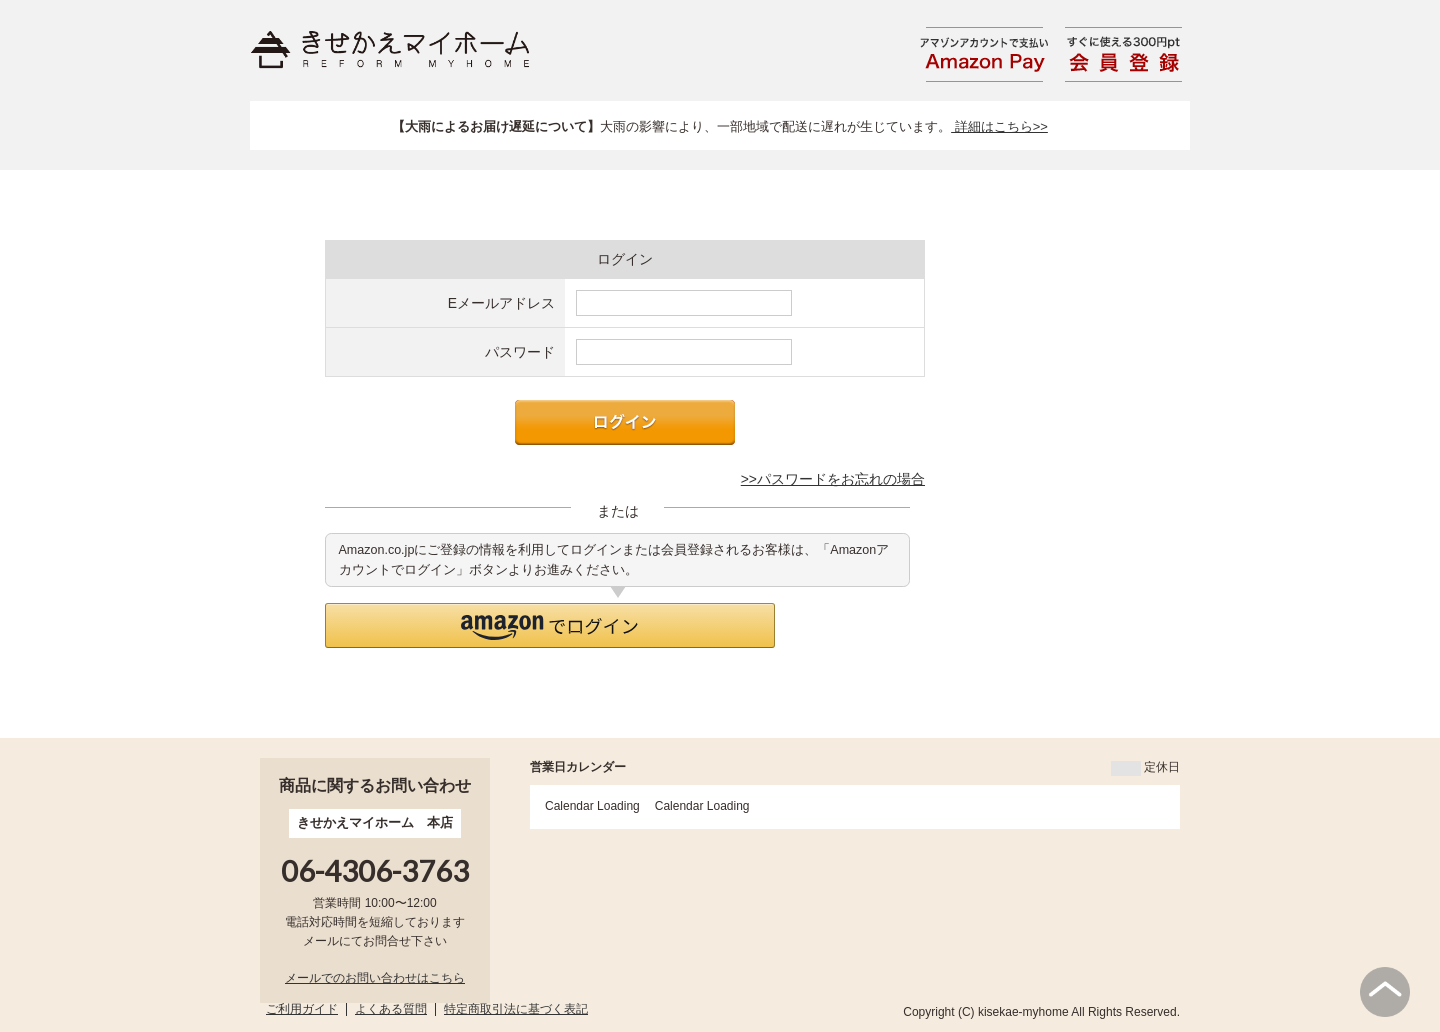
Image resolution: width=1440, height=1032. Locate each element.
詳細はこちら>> (999, 126)
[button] (550, 625)
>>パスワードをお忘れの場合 (833, 479)
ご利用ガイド (302, 1009)
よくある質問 (391, 1009)
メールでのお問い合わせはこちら (375, 978)
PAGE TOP (1385, 992)
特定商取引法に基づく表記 (516, 1009)
